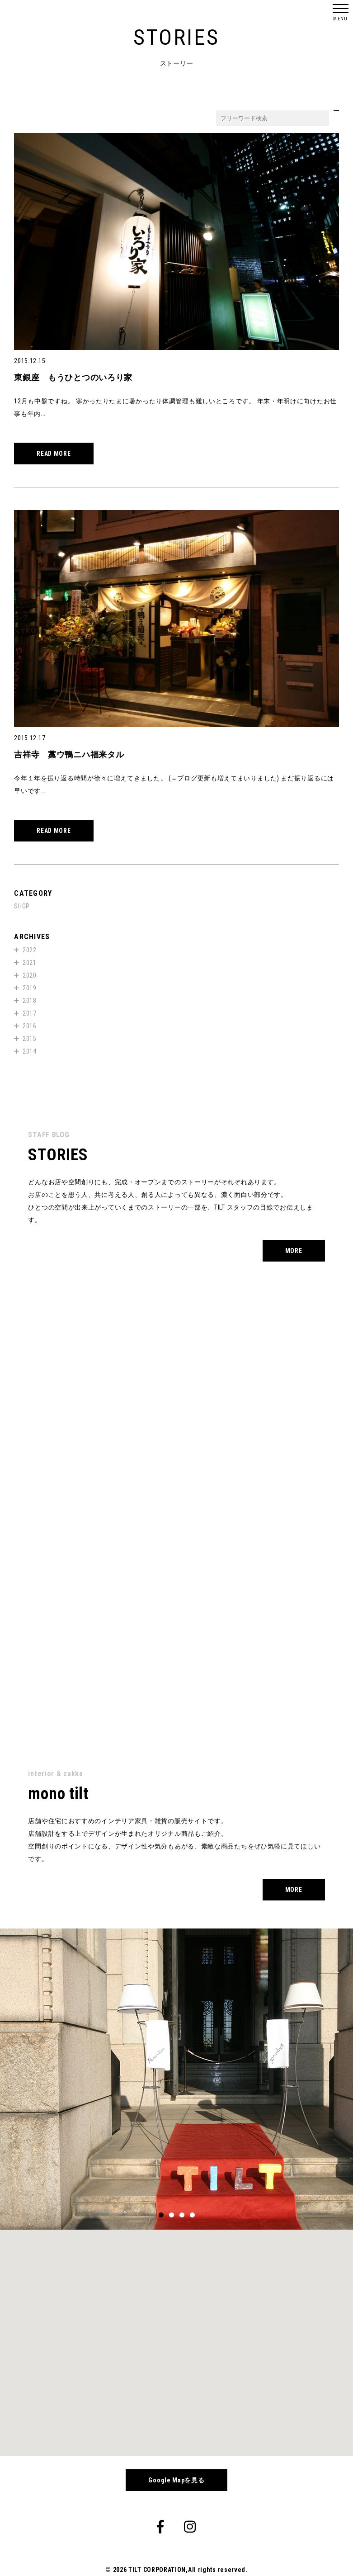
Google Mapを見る (176, 2480)
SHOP (22, 906)
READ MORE (54, 453)
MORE (293, 1250)
